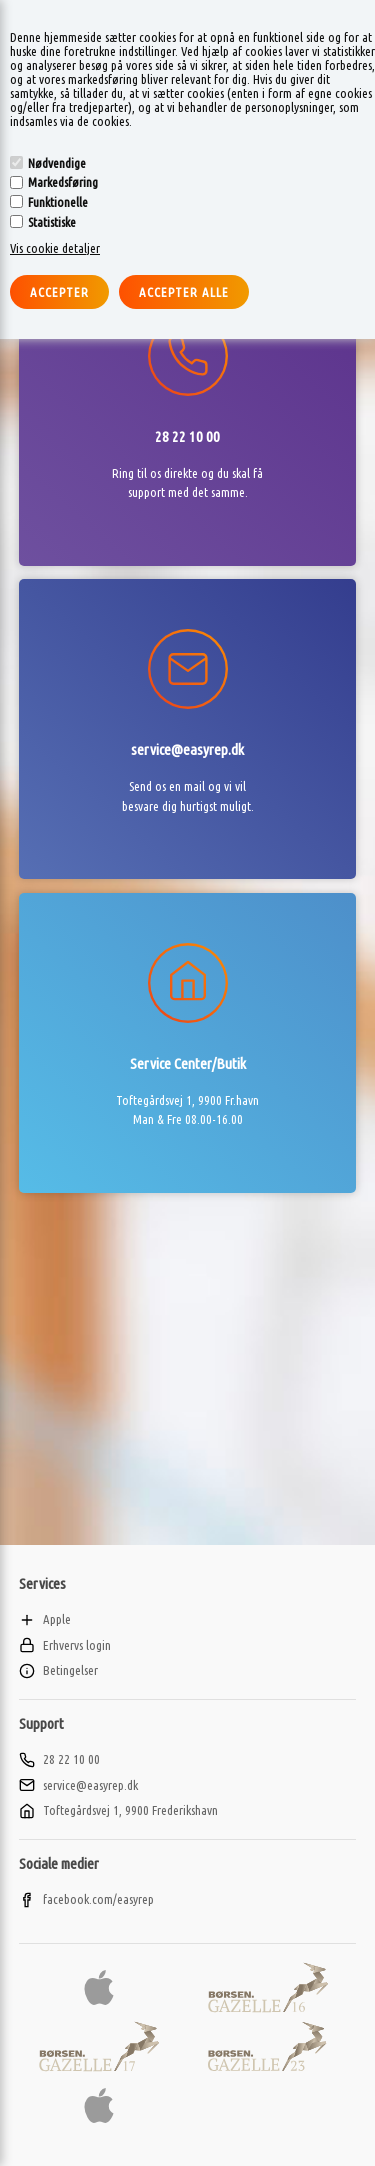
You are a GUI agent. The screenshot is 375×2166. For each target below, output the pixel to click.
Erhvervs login (65, 1645)
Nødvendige (57, 163)
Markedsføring (63, 182)
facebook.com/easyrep (86, 1899)
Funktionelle (58, 202)
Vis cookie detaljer (55, 248)
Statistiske (52, 222)
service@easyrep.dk (78, 1785)
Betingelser (58, 1670)
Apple (45, 1619)
